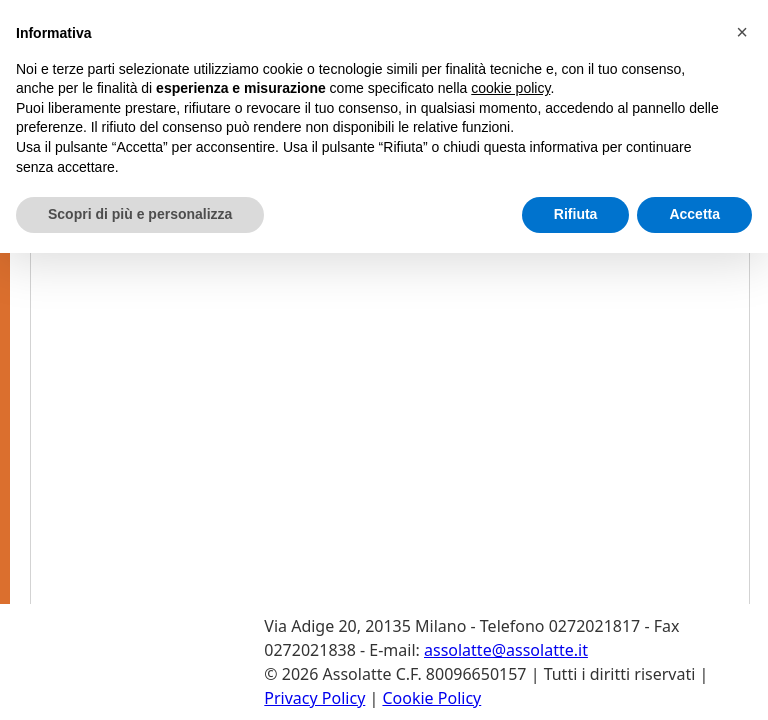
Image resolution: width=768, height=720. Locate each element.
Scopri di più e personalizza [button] (140, 214)
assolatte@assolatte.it (506, 650)
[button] (742, 32)
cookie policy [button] (510, 88)
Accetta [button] (694, 214)
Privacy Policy (314, 698)
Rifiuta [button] (576, 214)
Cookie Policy (431, 698)
